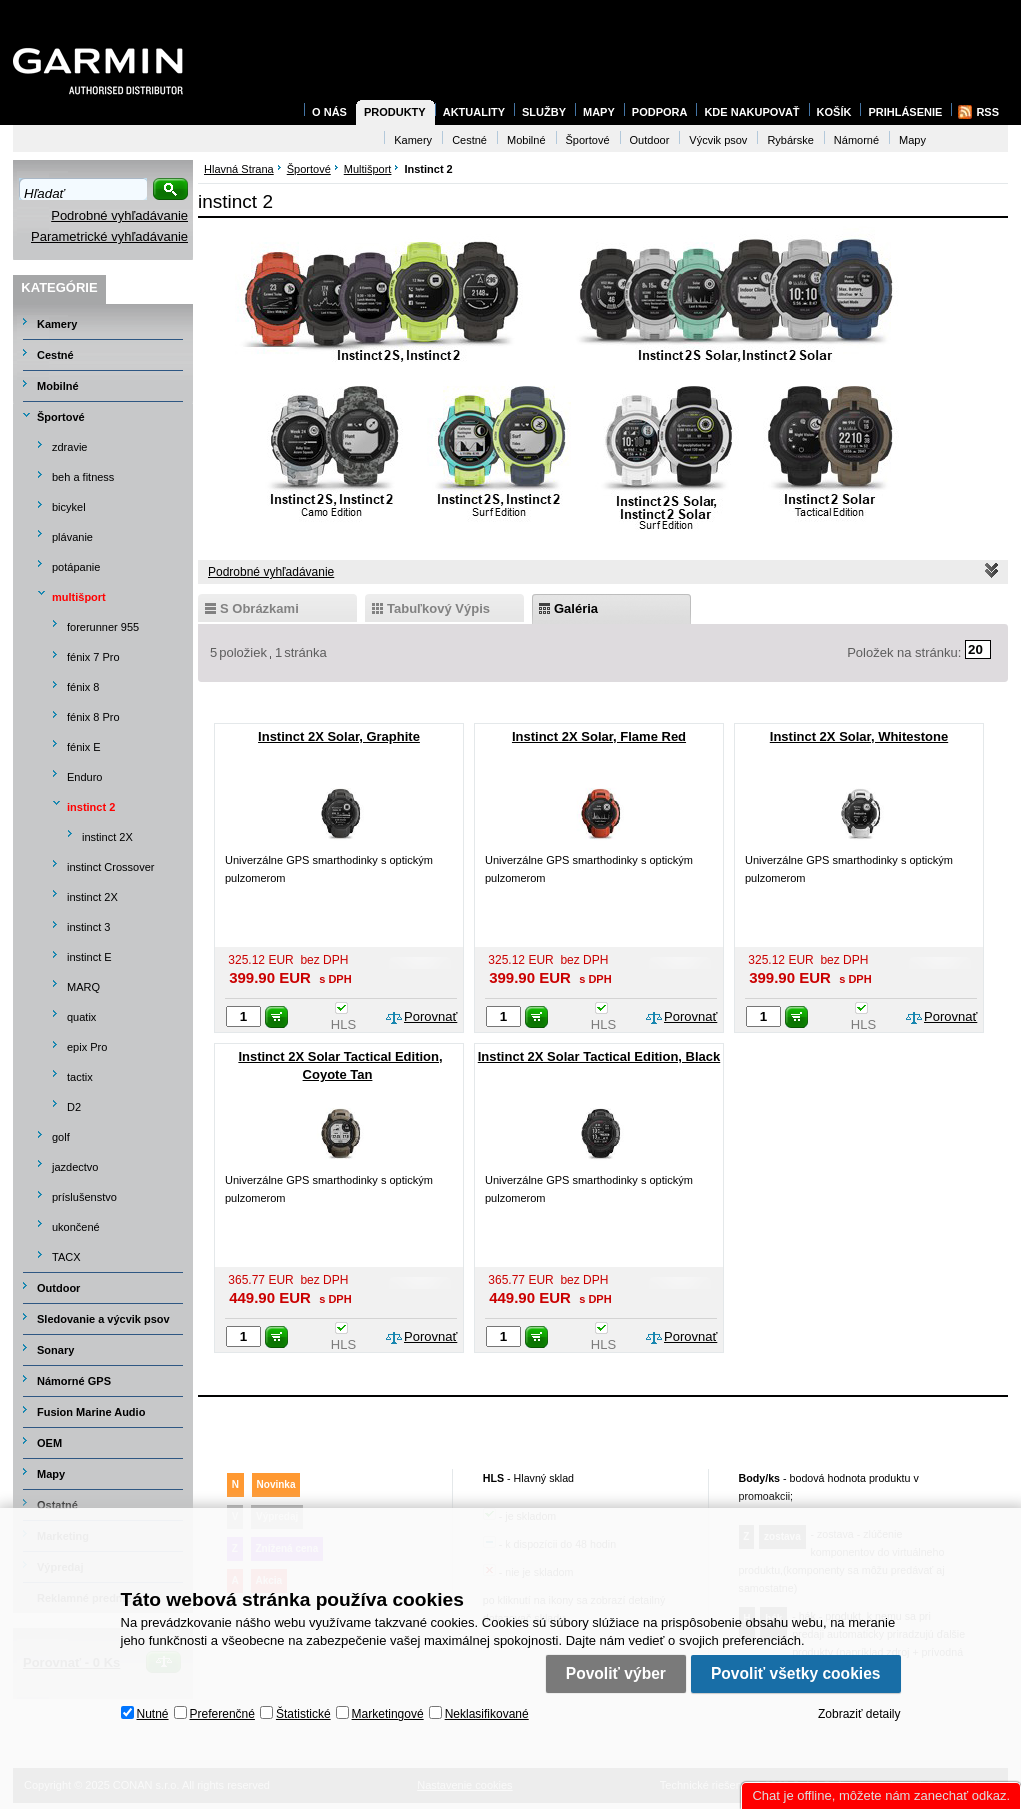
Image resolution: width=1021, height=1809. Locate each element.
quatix (81, 1017)
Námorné (856, 140)
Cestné (55, 355)
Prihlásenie (905, 112)
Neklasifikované (487, 1714)
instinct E (89, 957)
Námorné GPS (74, 1381)
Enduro (84, 777)
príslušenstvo (84, 1197)
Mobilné (58, 386)
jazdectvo (75, 1167)
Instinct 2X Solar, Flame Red (599, 736)
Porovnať (430, 1016)
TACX (66, 1257)
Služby (544, 112)
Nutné (153, 1714)
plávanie (72, 537)
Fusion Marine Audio (91, 1412)
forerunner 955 (103, 627)
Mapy (51, 1474)
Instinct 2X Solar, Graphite (339, 736)
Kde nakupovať (751, 112)
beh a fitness (83, 477)
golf (61, 1137)
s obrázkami (259, 608)
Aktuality (474, 112)
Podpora (660, 112)
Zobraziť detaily (859, 1714)
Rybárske (790, 140)
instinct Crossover (110, 867)
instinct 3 (88, 927)
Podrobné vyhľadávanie (119, 215)
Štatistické (303, 1714)
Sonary (55, 1350)
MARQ (83, 987)
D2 (74, 1107)
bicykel (69, 507)
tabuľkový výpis (438, 608)
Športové (61, 417)
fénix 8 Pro (93, 717)
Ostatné (57, 1505)
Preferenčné (222, 1714)
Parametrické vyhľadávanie (109, 236)
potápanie (76, 567)
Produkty (395, 112)
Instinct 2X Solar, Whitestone (859, 736)
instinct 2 (91, 807)
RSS (987, 112)
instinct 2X (107, 837)
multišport (79, 597)
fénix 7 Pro (93, 657)
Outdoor (58, 1288)
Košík (834, 112)
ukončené (76, 1227)
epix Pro (87, 1047)
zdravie (69, 447)
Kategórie (59, 287)
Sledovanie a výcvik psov (103, 1319)
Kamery (57, 324)
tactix (80, 1077)
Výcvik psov (718, 140)
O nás (329, 112)
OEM (49, 1443)
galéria (576, 608)
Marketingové (388, 1714)
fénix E (84, 747)
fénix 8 (83, 687)
